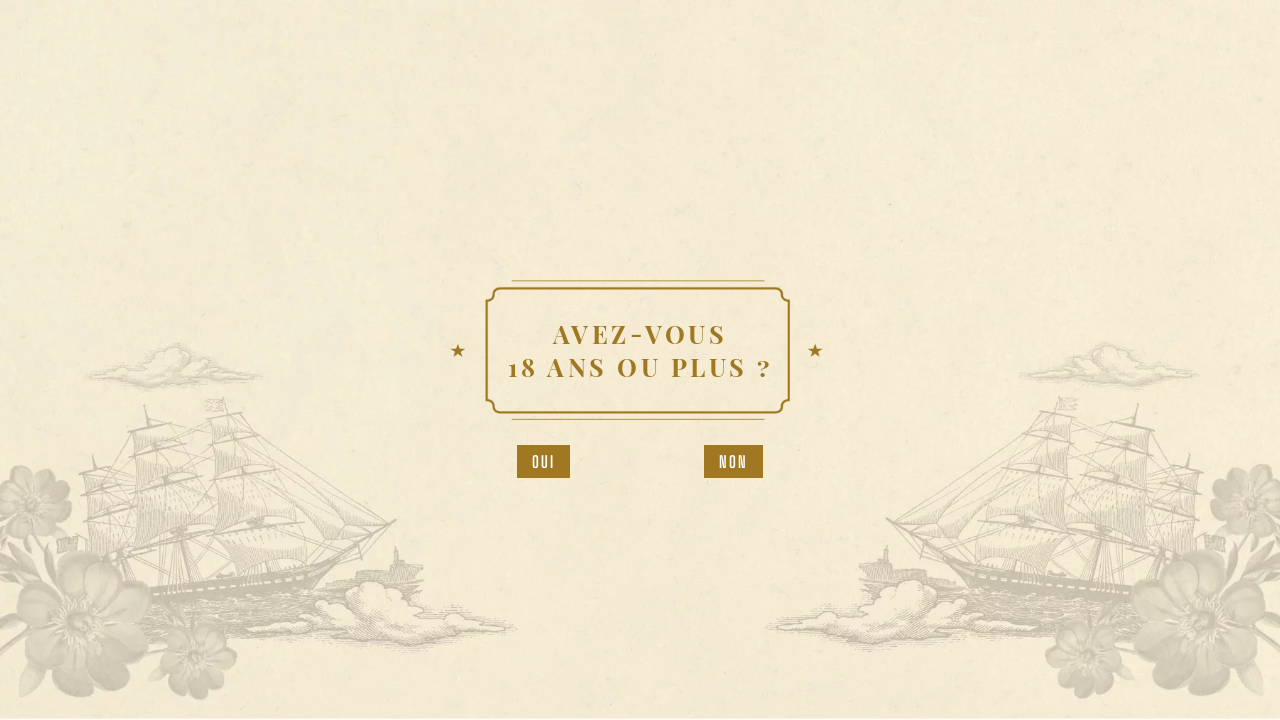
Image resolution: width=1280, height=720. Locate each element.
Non (734, 461)
